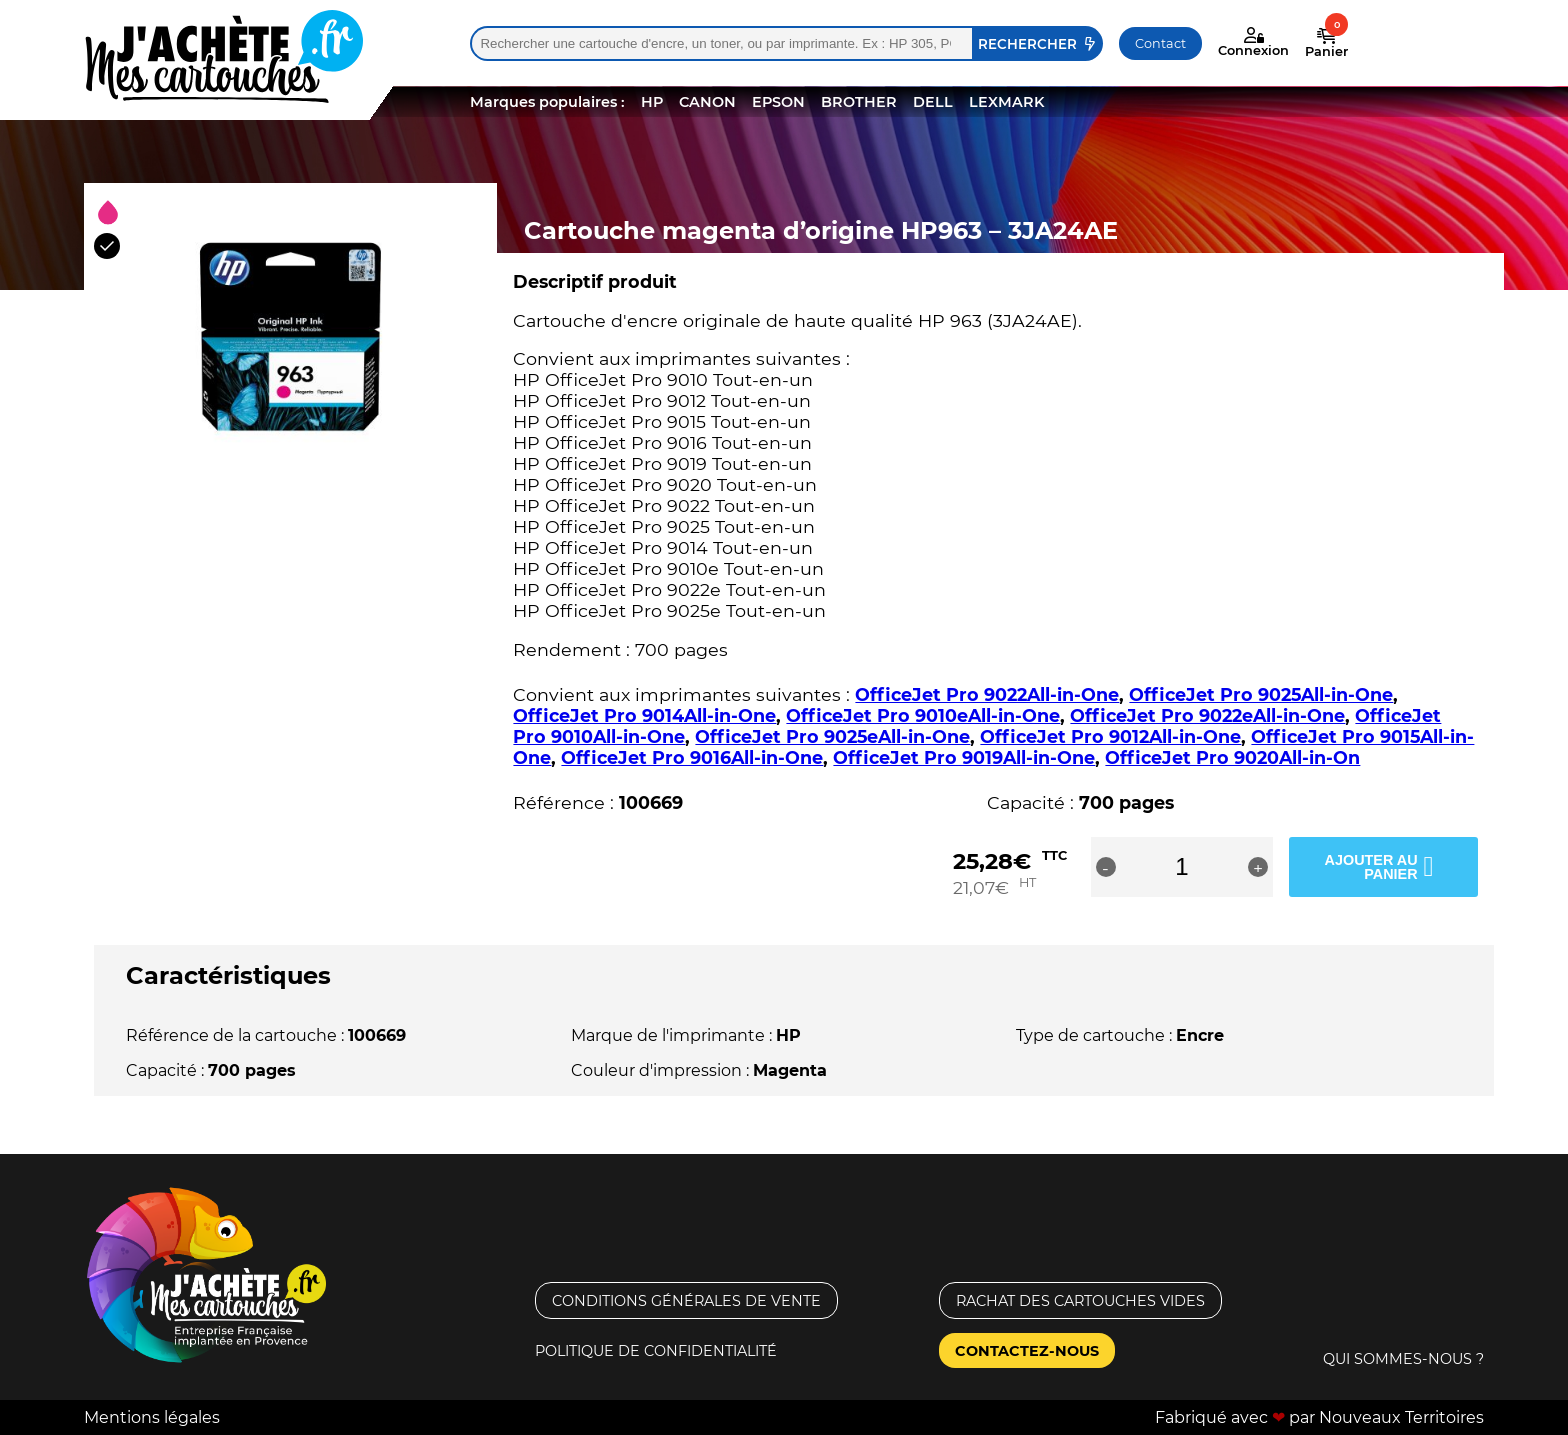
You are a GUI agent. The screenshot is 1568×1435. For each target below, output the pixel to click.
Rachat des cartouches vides (1080, 1300)
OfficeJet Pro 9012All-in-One (1110, 736)
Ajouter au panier (1367, 866)
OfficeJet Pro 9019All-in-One (964, 757)
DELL (933, 102)
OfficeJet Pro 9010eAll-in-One (923, 715)
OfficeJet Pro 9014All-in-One (644, 715)
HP (652, 102)
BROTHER (859, 102)
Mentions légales (152, 1417)
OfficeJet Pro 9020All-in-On (1232, 757)
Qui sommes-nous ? (1403, 1359)
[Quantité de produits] (1210, 867)
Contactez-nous (1027, 1350)
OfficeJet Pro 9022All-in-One (987, 694)
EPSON (778, 102)
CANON (707, 102)
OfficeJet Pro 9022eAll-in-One (1207, 715)
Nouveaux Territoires (1401, 1417)
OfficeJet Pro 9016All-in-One (692, 757)
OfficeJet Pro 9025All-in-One (1261, 694)
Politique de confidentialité (656, 1350)
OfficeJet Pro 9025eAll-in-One (832, 736)
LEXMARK (1006, 102)
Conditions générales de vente (686, 1300)
